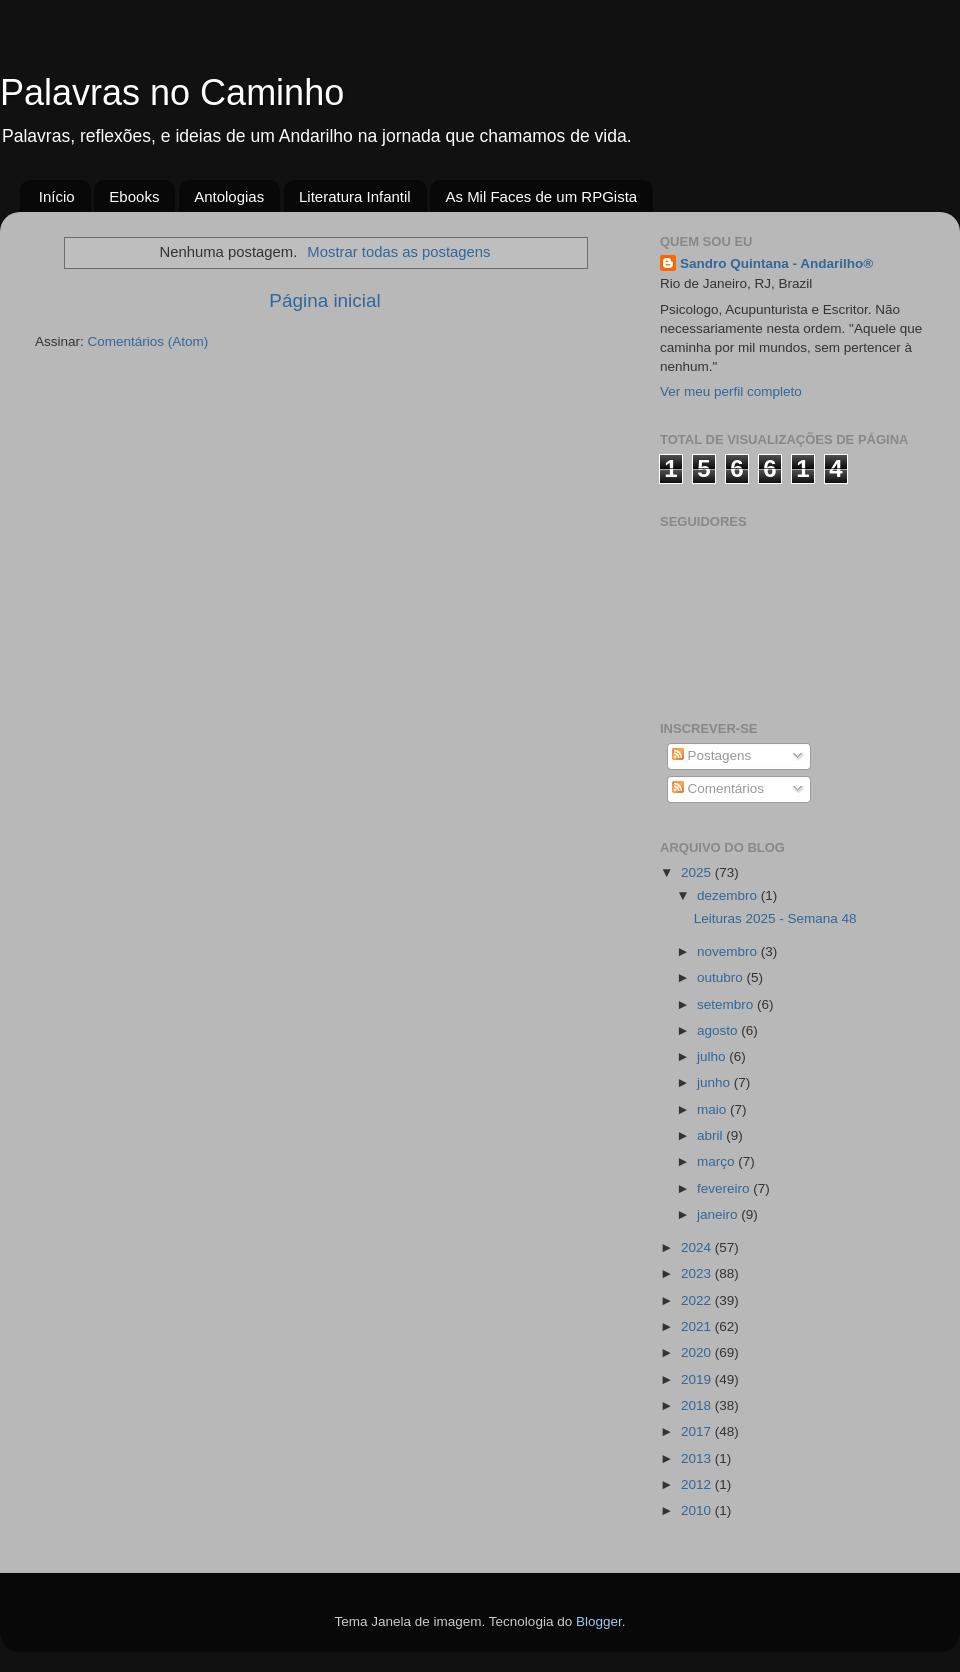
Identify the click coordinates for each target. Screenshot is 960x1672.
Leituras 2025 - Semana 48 (775, 918)
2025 (698, 872)
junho (715, 1082)
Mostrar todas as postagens (398, 252)
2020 (698, 1352)
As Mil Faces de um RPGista (541, 196)
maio (713, 1109)
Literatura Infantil (355, 196)
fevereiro (725, 1188)
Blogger (599, 1621)
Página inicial (324, 300)
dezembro (729, 895)
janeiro (719, 1214)
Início (57, 196)
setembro (727, 1004)
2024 (698, 1247)
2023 (698, 1273)
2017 (698, 1431)
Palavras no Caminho (172, 92)
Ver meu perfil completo (731, 391)
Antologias (229, 196)
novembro (729, 951)
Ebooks (134, 196)
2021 (698, 1326)
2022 (698, 1300)
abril (711, 1135)
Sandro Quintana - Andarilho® (776, 263)
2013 (698, 1458)
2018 (698, 1405)
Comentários (718, 788)
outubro (722, 977)
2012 (698, 1484)
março (717, 1161)
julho (713, 1056)
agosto (719, 1030)
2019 (698, 1379)
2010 (698, 1510)
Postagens (712, 755)
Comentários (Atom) (148, 341)
